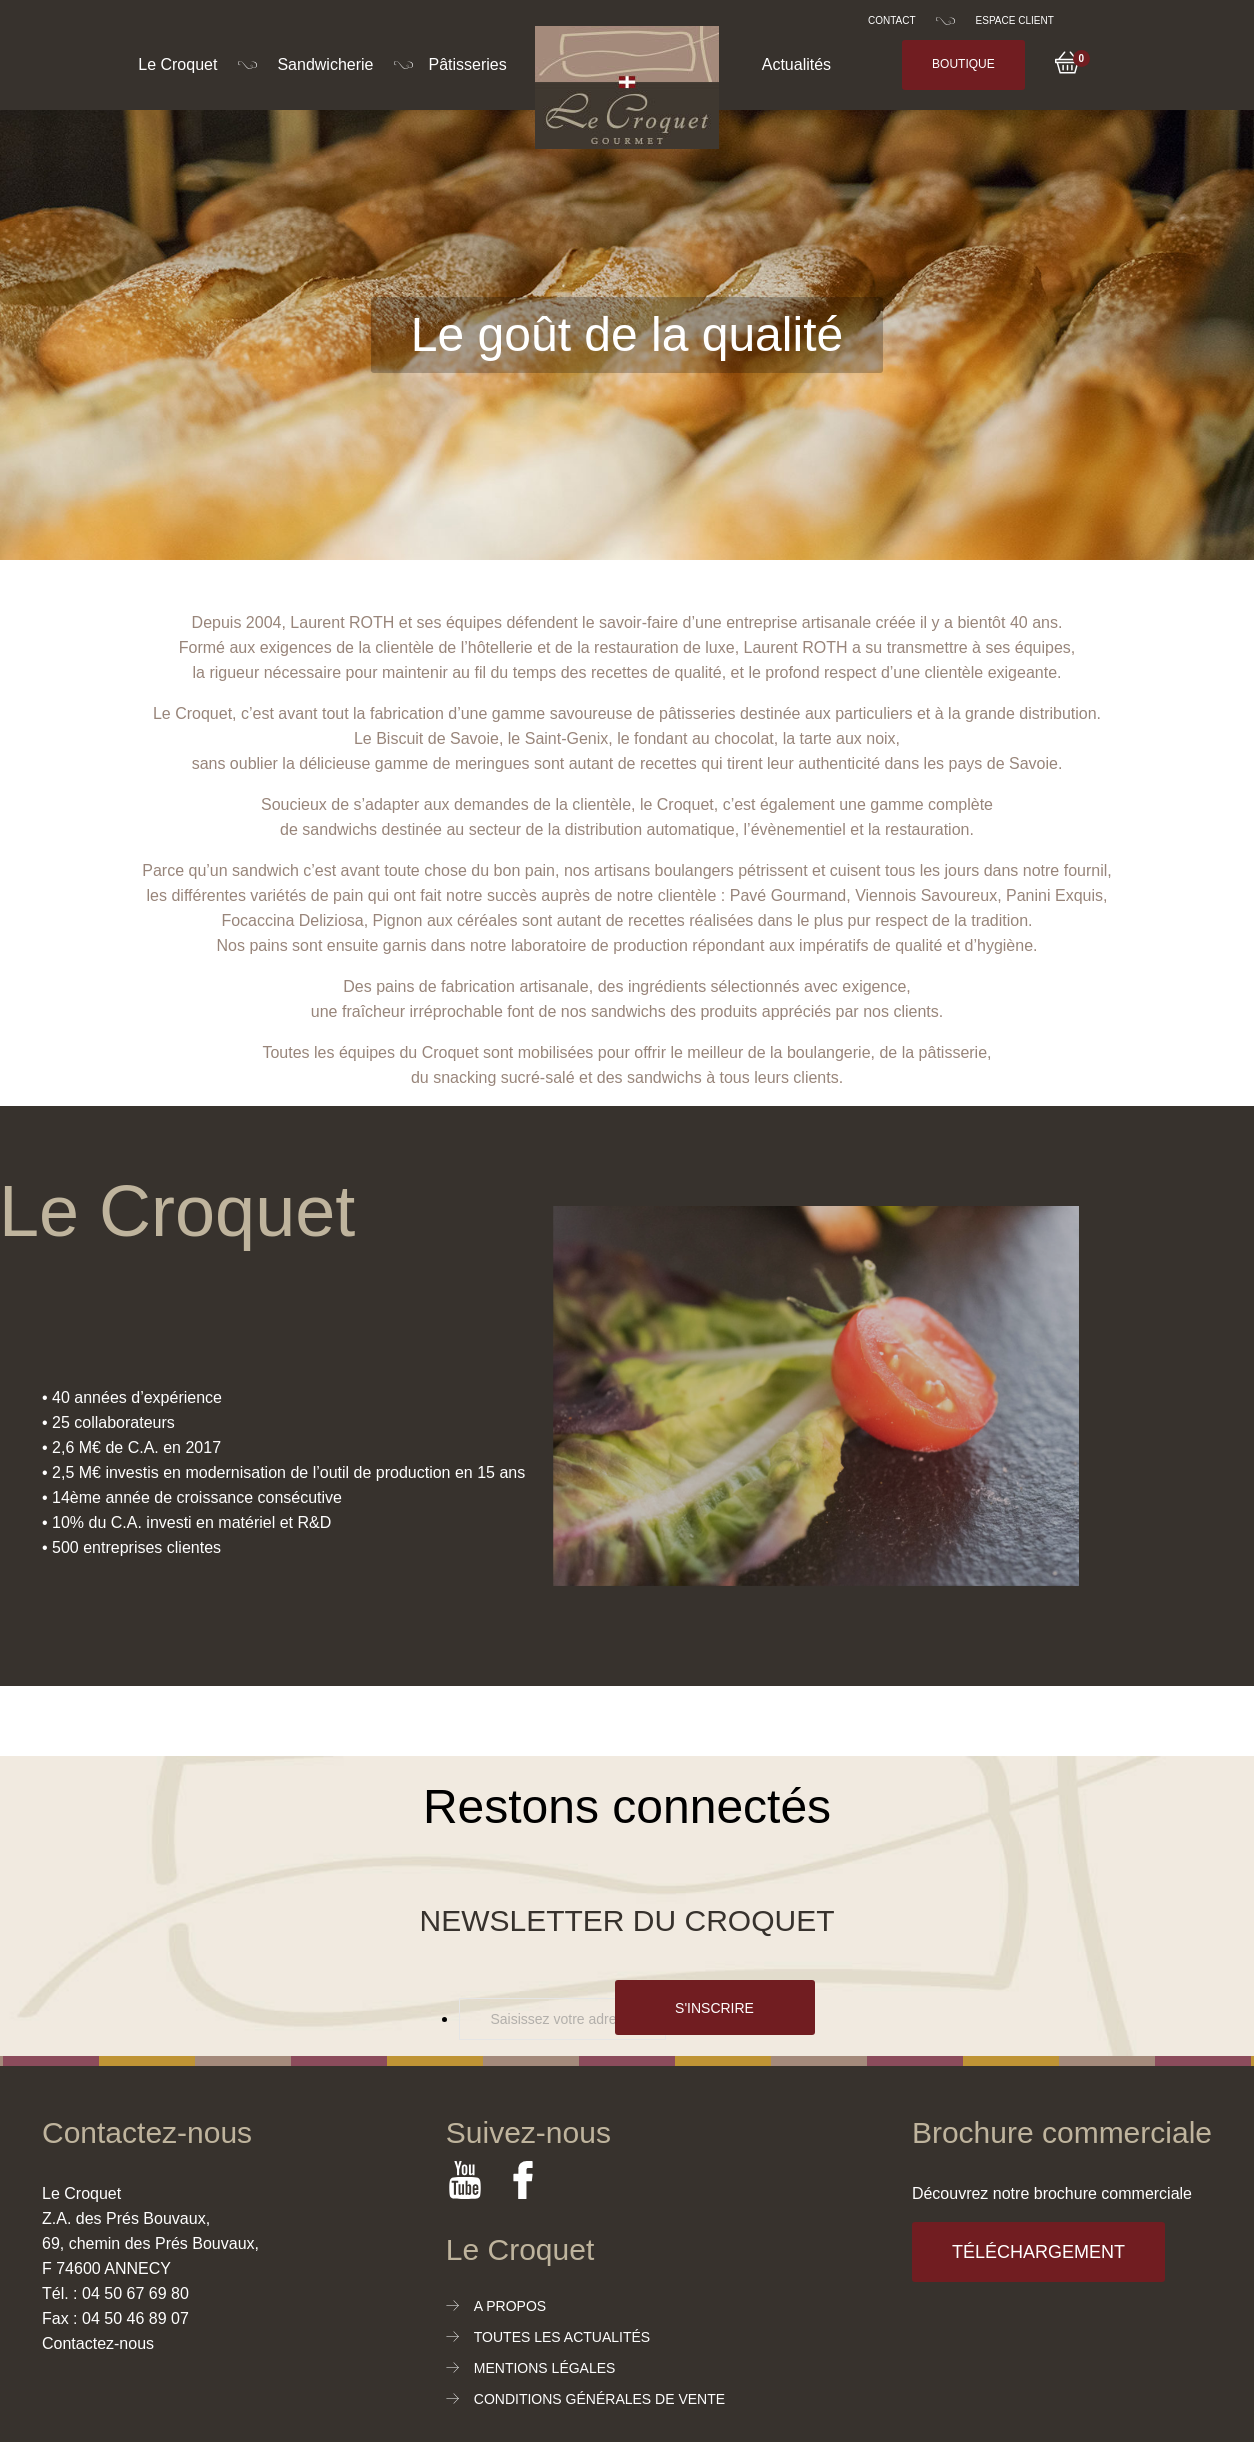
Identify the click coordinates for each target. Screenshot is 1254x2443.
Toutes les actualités (562, 2337)
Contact (892, 20)
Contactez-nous (98, 2343)
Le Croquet (177, 64)
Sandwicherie (325, 64)
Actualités (796, 64)
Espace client (1015, 20)
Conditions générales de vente (599, 2399)
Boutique (963, 64)
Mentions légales (545, 2368)
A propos (510, 2306)
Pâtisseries (467, 64)
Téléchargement (1038, 2252)
